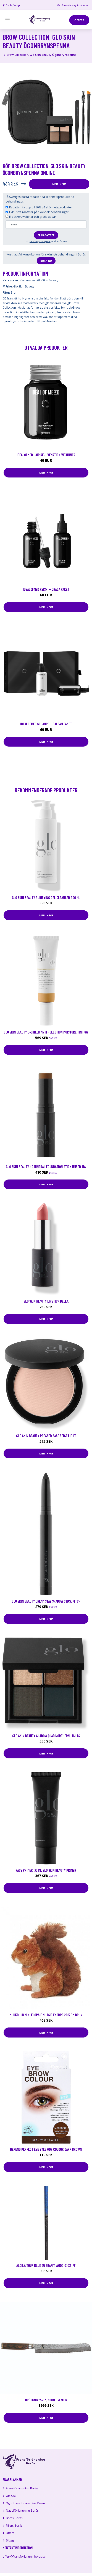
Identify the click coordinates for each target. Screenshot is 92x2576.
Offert (10, 2533)
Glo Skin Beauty (47, 280)
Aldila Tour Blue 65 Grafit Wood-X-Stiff (46, 2265)
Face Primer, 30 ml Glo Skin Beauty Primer (46, 1870)
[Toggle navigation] (7, 19)
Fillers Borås (14, 2526)
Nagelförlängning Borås (22, 2510)
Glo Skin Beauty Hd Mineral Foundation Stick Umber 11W (46, 1166)
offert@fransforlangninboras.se (72, 5)
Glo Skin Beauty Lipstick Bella (46, 1301)
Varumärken (28, 280)
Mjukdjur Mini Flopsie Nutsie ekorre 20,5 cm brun (46, 2014)
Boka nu (46, 260)
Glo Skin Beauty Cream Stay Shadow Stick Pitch (46, 1601)
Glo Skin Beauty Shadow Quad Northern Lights (46, 1735)
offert (79, 20)
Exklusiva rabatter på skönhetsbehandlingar (39, 212)
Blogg (10, 2540)
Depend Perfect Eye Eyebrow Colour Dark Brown (46, 2149)
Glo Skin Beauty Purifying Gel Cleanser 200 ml (46, 897)
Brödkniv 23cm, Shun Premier (46, 2400)
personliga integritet (40, 241)
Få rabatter (46, 235)
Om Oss (11, 2496)
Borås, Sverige (13, 5)
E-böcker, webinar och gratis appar (32, 217)
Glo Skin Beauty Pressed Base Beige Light (46, 1435)
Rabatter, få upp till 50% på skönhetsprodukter (40, 207)
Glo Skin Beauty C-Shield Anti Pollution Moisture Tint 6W (46, 1032)
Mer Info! (59, 184)
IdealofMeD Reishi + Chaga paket (46, 589)
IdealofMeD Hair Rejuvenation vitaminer (46, 454)
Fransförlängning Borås (22, 2488)
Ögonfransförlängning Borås (25, 2503)
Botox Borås (14, 2518)
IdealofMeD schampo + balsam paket (46, 724)
